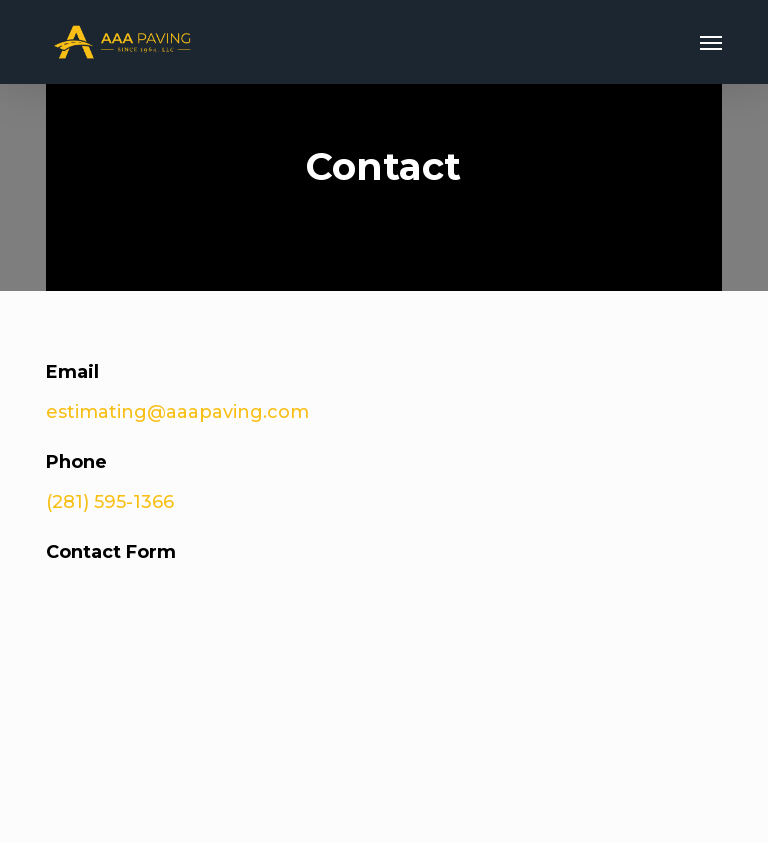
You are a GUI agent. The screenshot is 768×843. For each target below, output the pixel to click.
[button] (711, 42)
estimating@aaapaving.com (177, 412)
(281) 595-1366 (110, 502)
